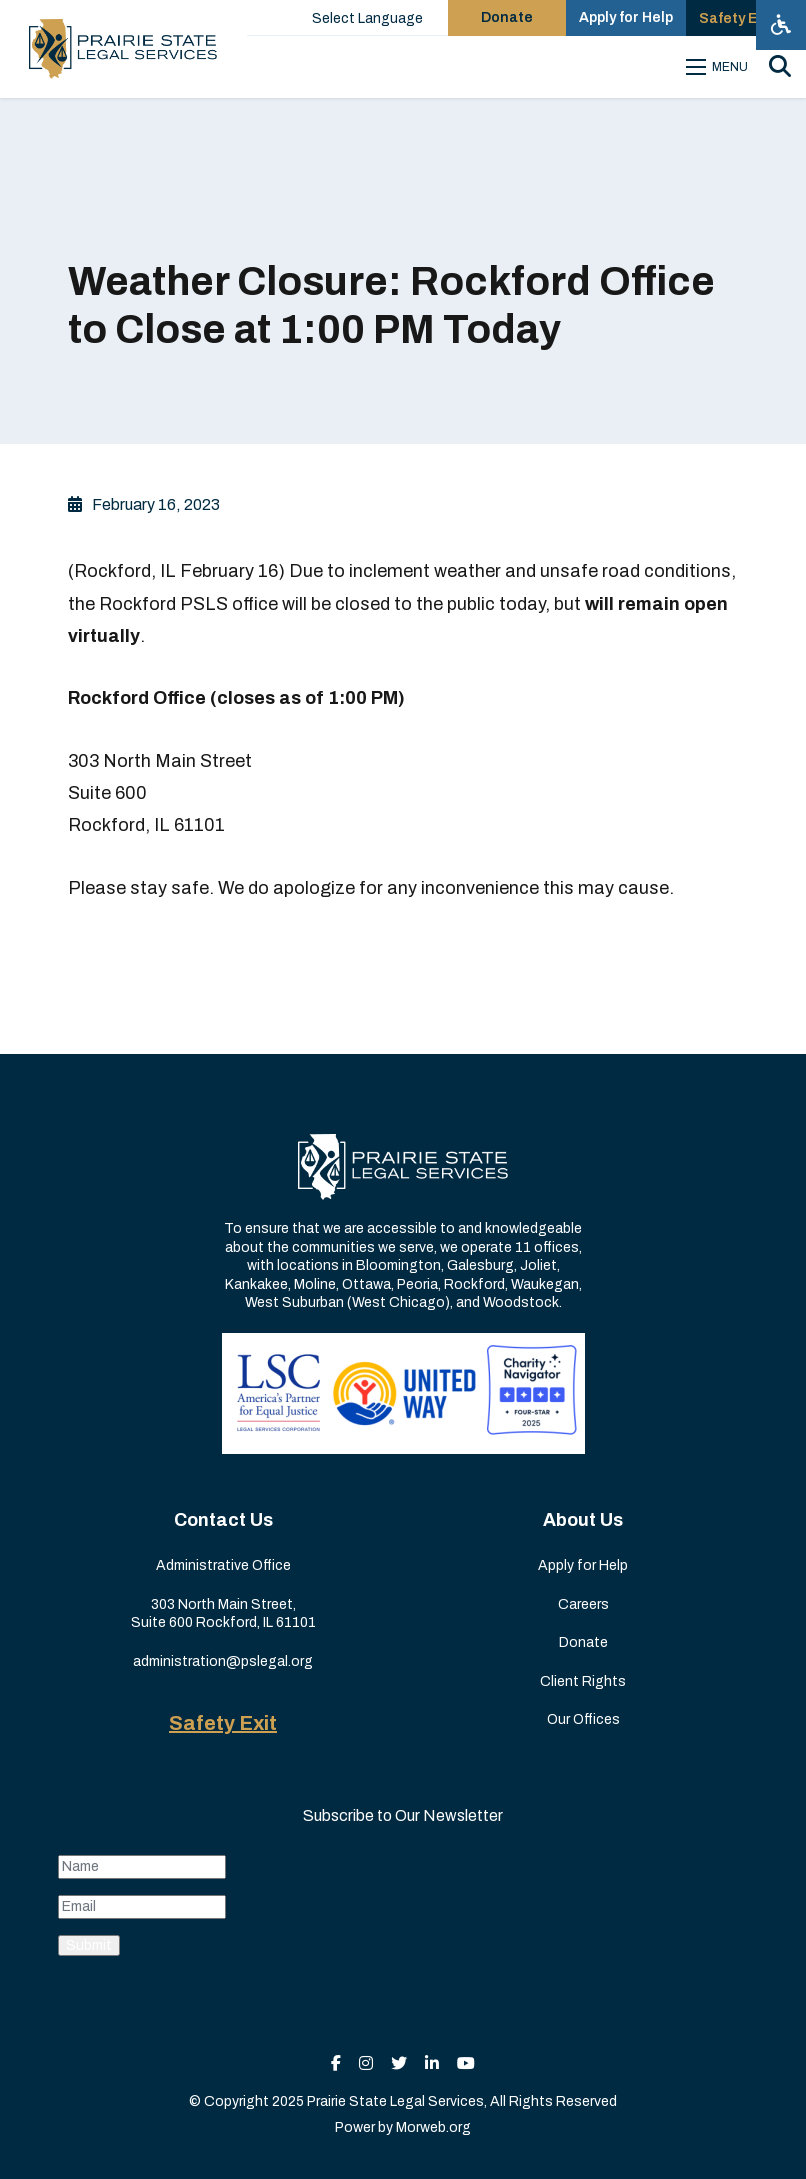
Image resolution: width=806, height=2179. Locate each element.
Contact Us (223, 1520)
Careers (583, 1604)
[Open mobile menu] (720, 67)
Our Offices (583, 1719)
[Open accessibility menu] (781, 25)
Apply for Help (583, 1565)
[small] (336, 2063)
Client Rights (583, 1681)
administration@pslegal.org (223, 1661)
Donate (583, 1642)
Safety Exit (223, 1723)
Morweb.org (433, 2127)
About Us (583, 1520)
